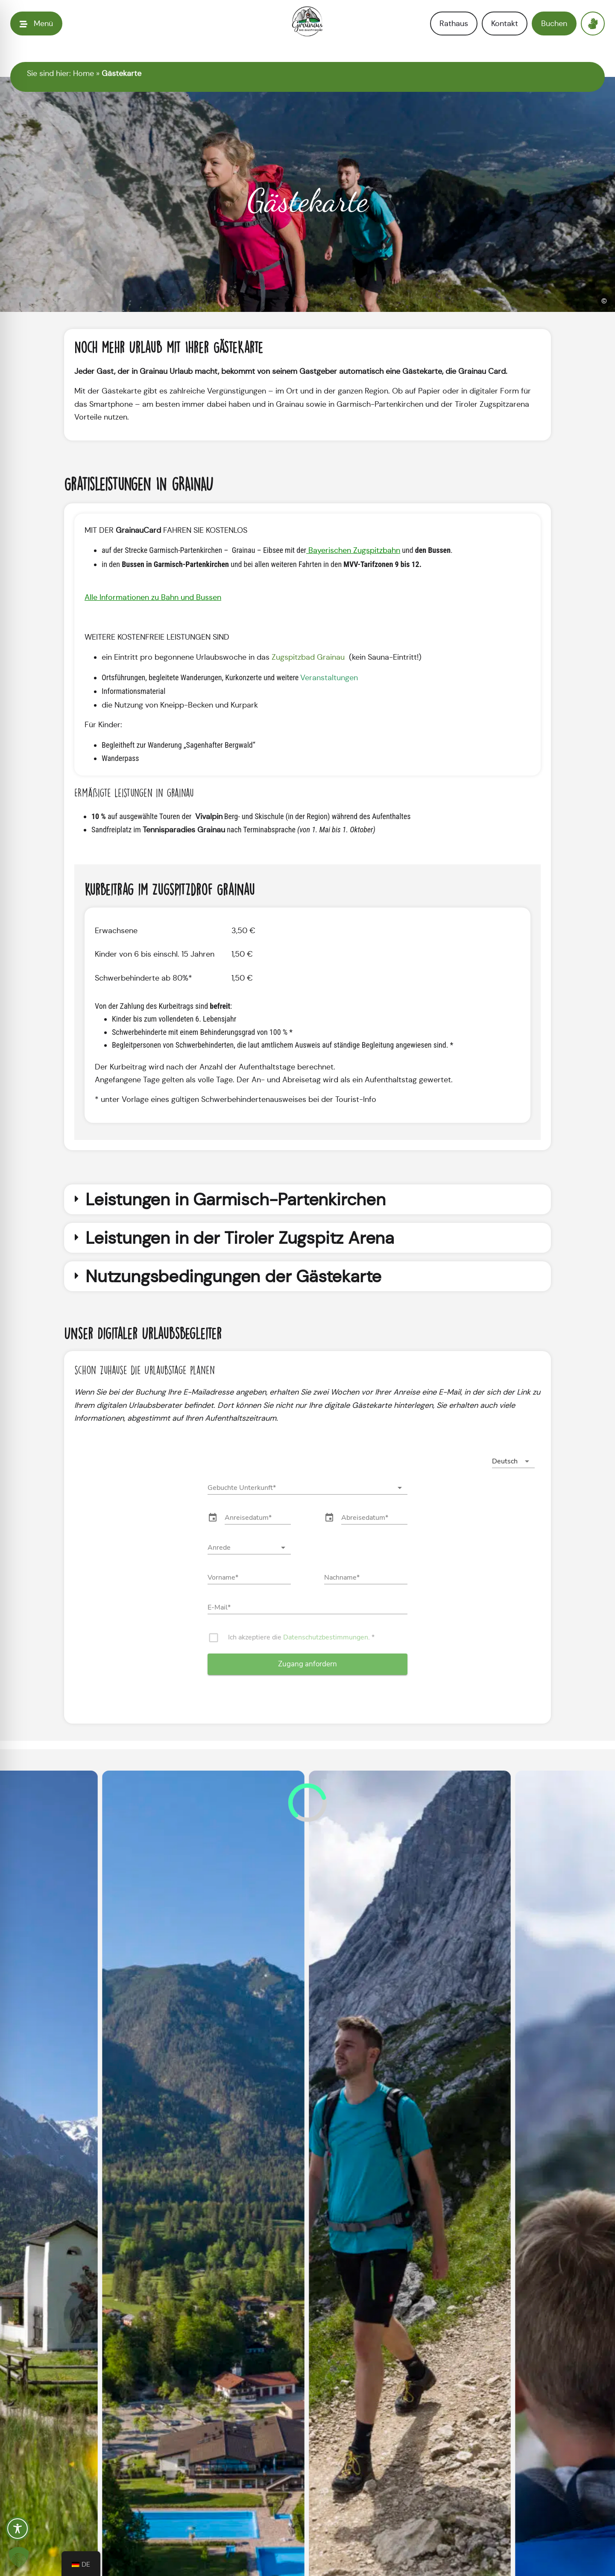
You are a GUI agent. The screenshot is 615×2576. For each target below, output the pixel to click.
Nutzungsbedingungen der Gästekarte (233, 1276)
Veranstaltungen (328, 677)
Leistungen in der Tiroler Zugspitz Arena (239, 1237)
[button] (307, 1199)
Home (83, 73)
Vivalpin (208, 816)
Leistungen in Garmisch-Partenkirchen (235, 1199)
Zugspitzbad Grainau (309, 657)
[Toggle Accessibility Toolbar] (17, 2528)
